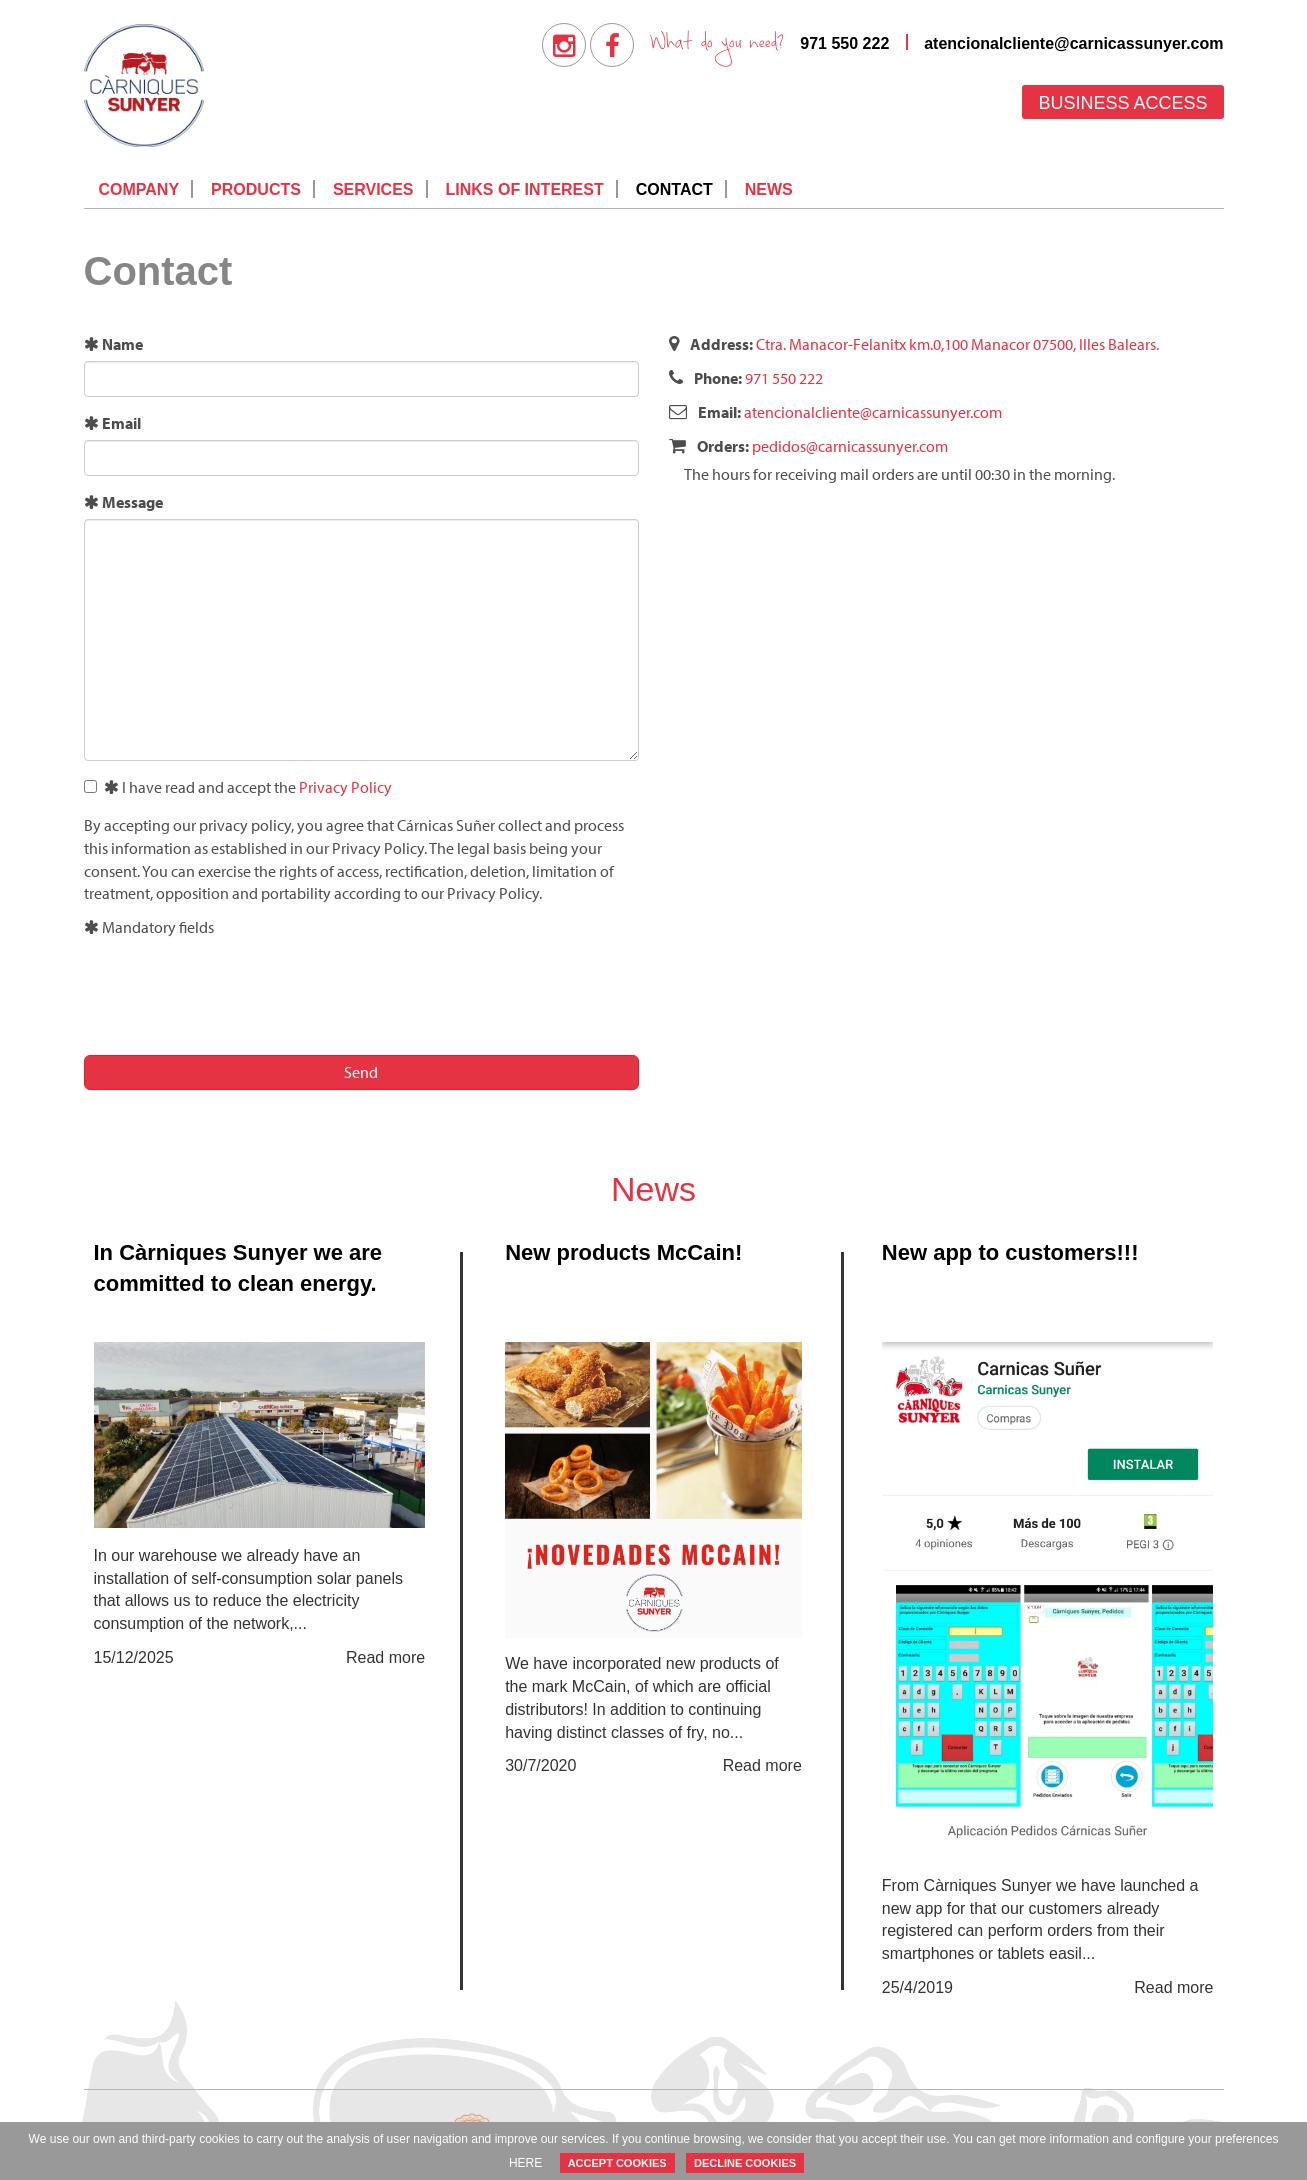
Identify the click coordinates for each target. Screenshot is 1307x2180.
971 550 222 (844, 43)
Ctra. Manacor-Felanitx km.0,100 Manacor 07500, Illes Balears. (957, 344)
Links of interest (525, 189)
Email (112, 423)
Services (373, 189)
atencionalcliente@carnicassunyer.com (1073, 43)
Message (123, 502)
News (769, 189)
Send (361, 1072)
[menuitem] (564, 45)
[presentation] (236, 993)
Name (113, 344)
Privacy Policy (345, 787)
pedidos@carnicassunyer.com (850, 446)
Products (256, 189)
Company (139, 189)
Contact (674, 189)
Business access (1122, 103)
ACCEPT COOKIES (617, 2163)
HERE (525, 2163)
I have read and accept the (238, 787)
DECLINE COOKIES (745, 2163)
